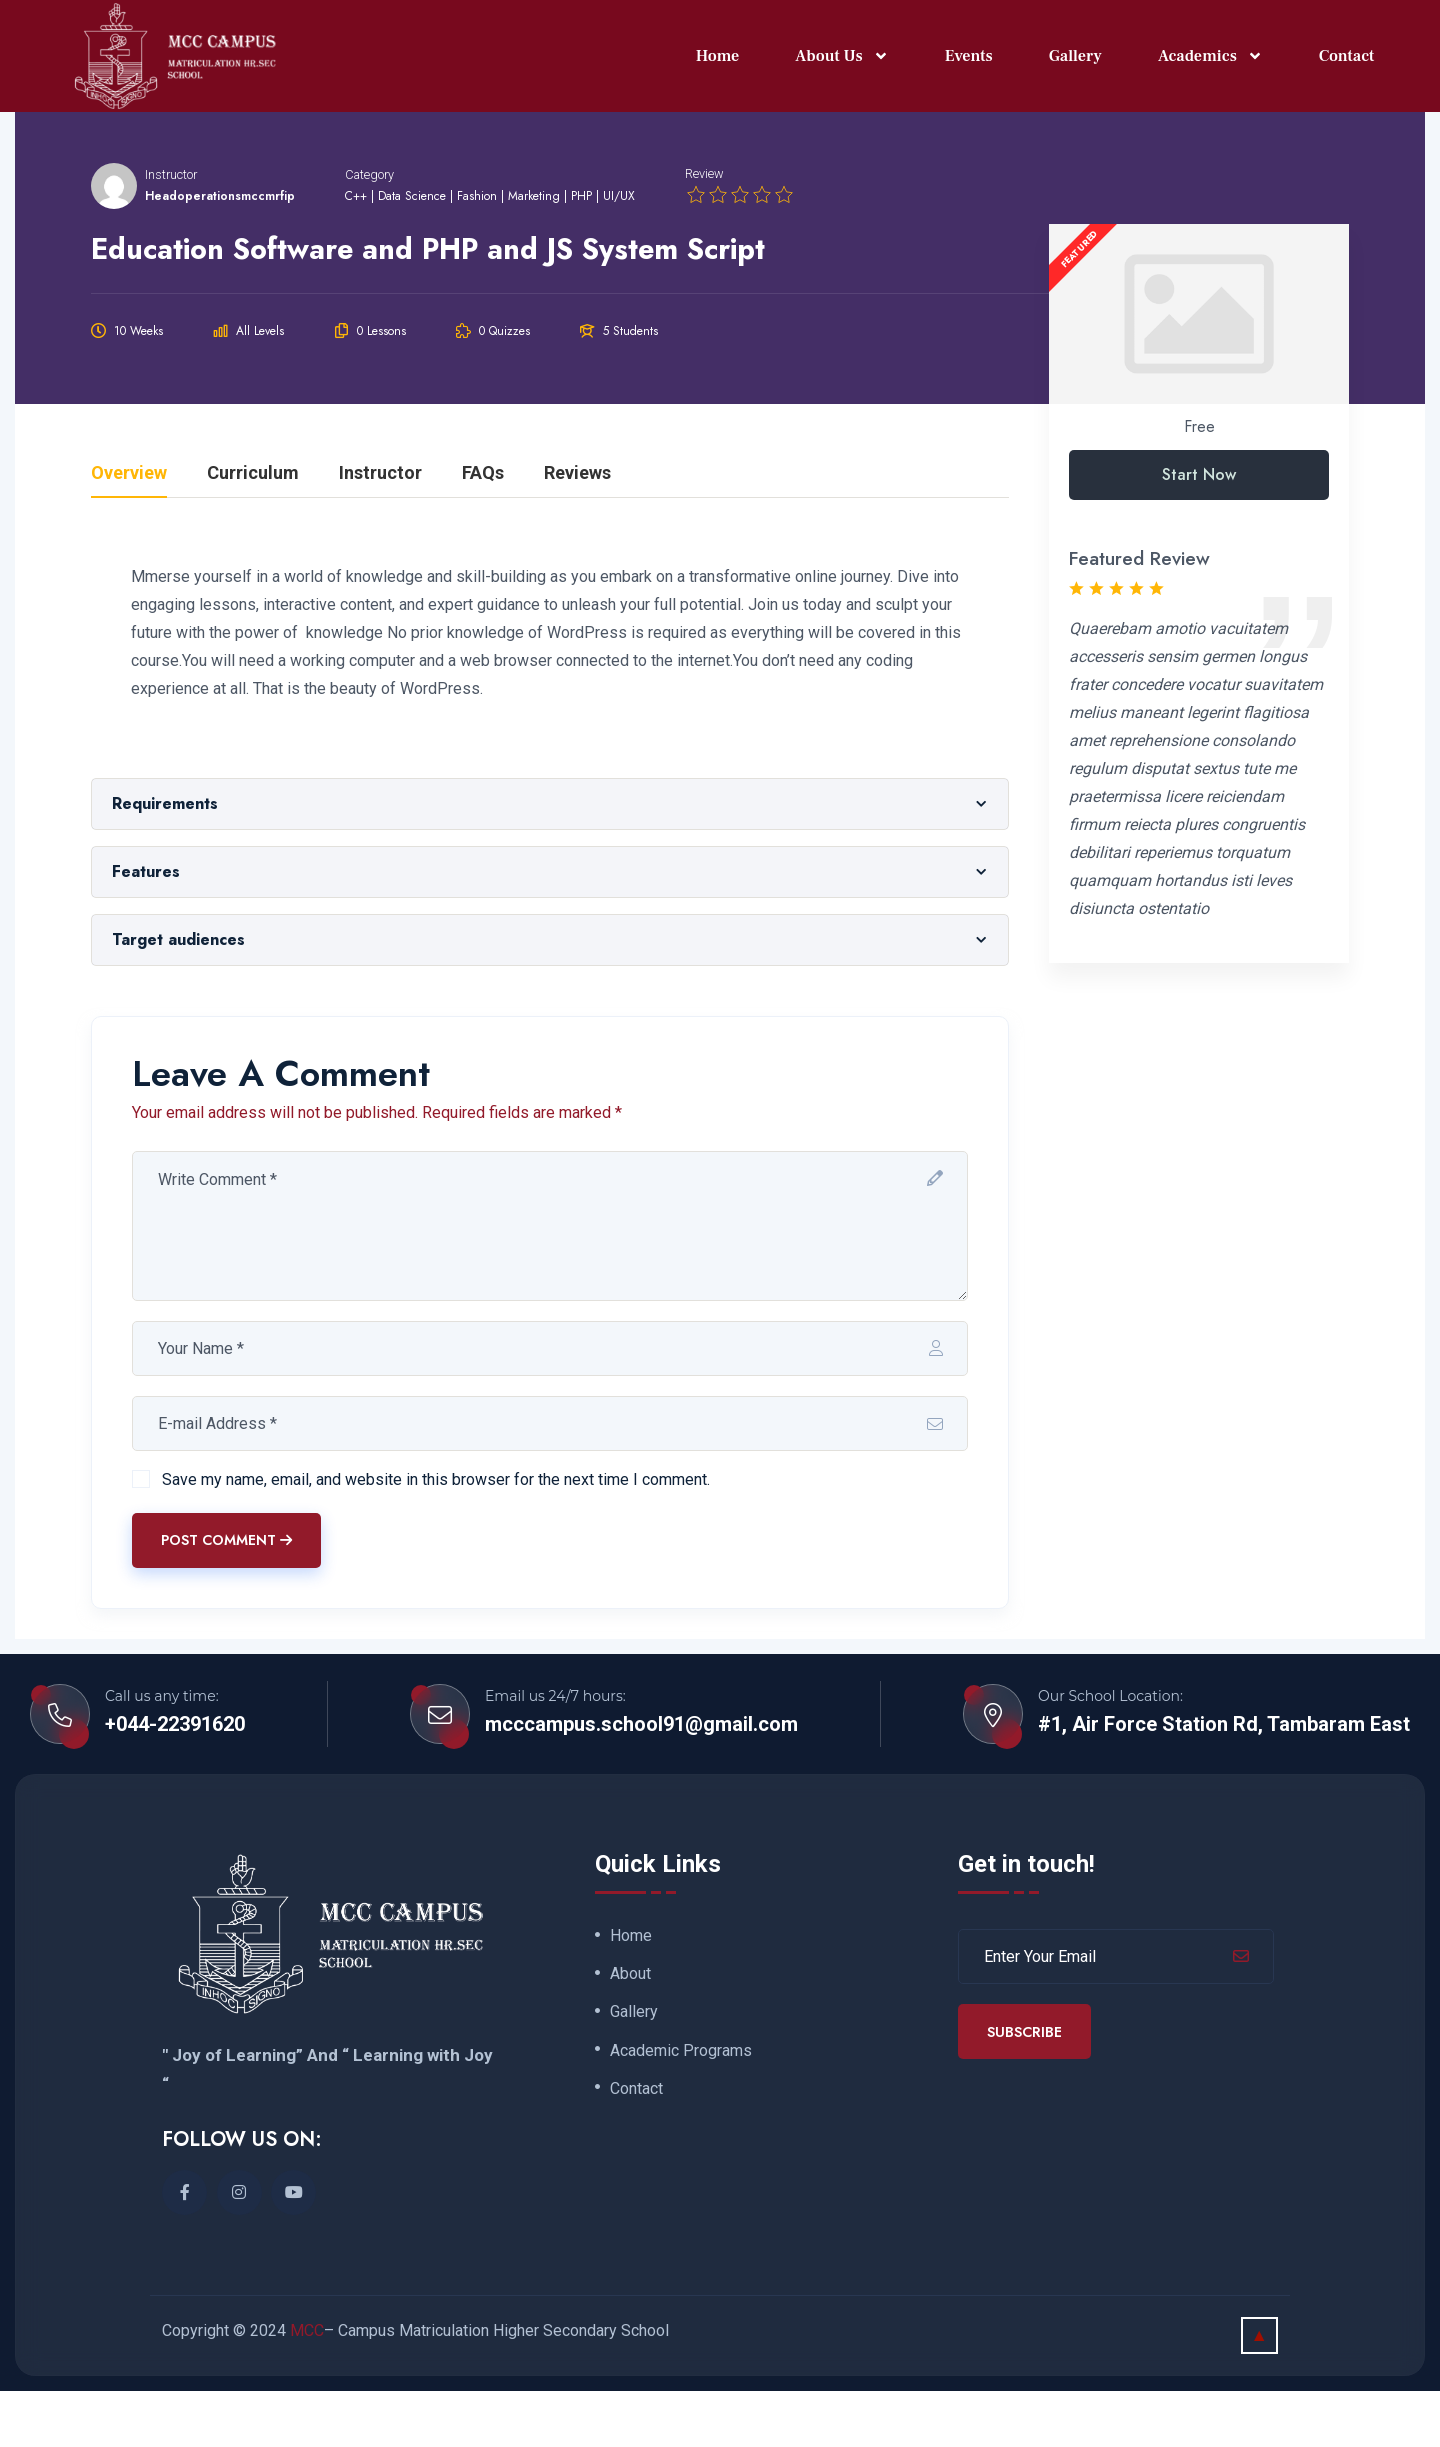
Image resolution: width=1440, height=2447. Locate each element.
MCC (307, 2386)
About (630, 2031)
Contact (1347, 52)
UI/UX (619, 252)
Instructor (171, 229)
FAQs (483, 529)
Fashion (477, 252)
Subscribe (1024, 2087)
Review (704, 229)
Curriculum (253, 529)
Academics (1210, 52)
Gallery (1075, 52)
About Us (841, 52)
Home (717, 52)
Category (369, 229)
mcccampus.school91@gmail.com (641, 1780)
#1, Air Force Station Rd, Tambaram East (1224, 1780)
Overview (129, 529)
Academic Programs (681, 2108)
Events (969, 52)
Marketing (534, 252)
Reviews (577, 529)
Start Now (1199, 530)
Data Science (412, 252)
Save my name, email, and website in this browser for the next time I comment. (436, 1534)
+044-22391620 (175, 1780)
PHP (581, 252)
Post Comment (226, 1596)
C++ (356, 252)
